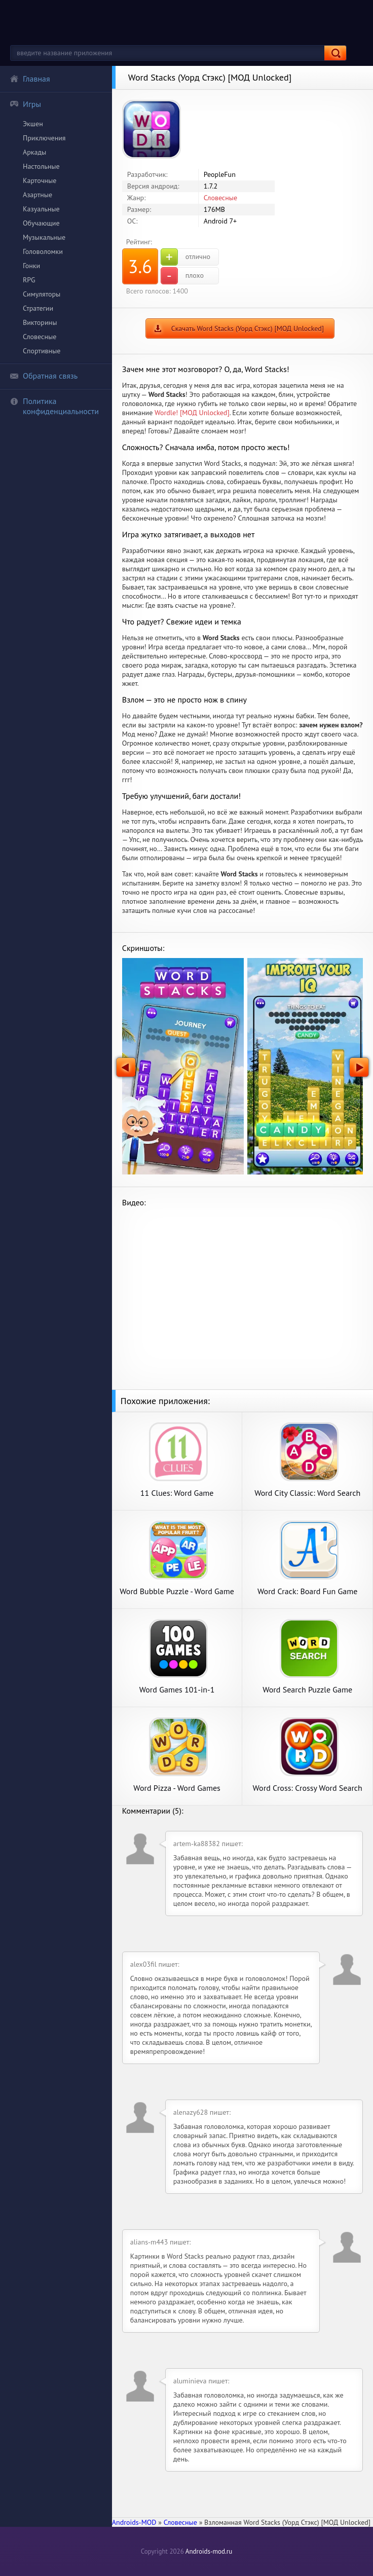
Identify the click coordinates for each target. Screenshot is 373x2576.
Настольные (41, 166)
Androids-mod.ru (208, 2551)
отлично (185, 257)
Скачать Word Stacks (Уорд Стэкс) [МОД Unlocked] (247, 328)
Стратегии (38, 308)
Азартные (37, 194)
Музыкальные (44, 237)
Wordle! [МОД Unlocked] (192, 412)
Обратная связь (44, 376)
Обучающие (41, 223)
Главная (30, 78)
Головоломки (43, 251)
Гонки (31, 265)
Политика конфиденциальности (54, 406)
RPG (29, 279)
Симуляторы (41, 294)
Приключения (44, 137)
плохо (182, 275)
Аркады (34, 152)
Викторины (40, 322)
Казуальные (41, 208)
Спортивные (41, 350)
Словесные (39, 336)
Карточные (39, 180)
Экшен (33, 123)
